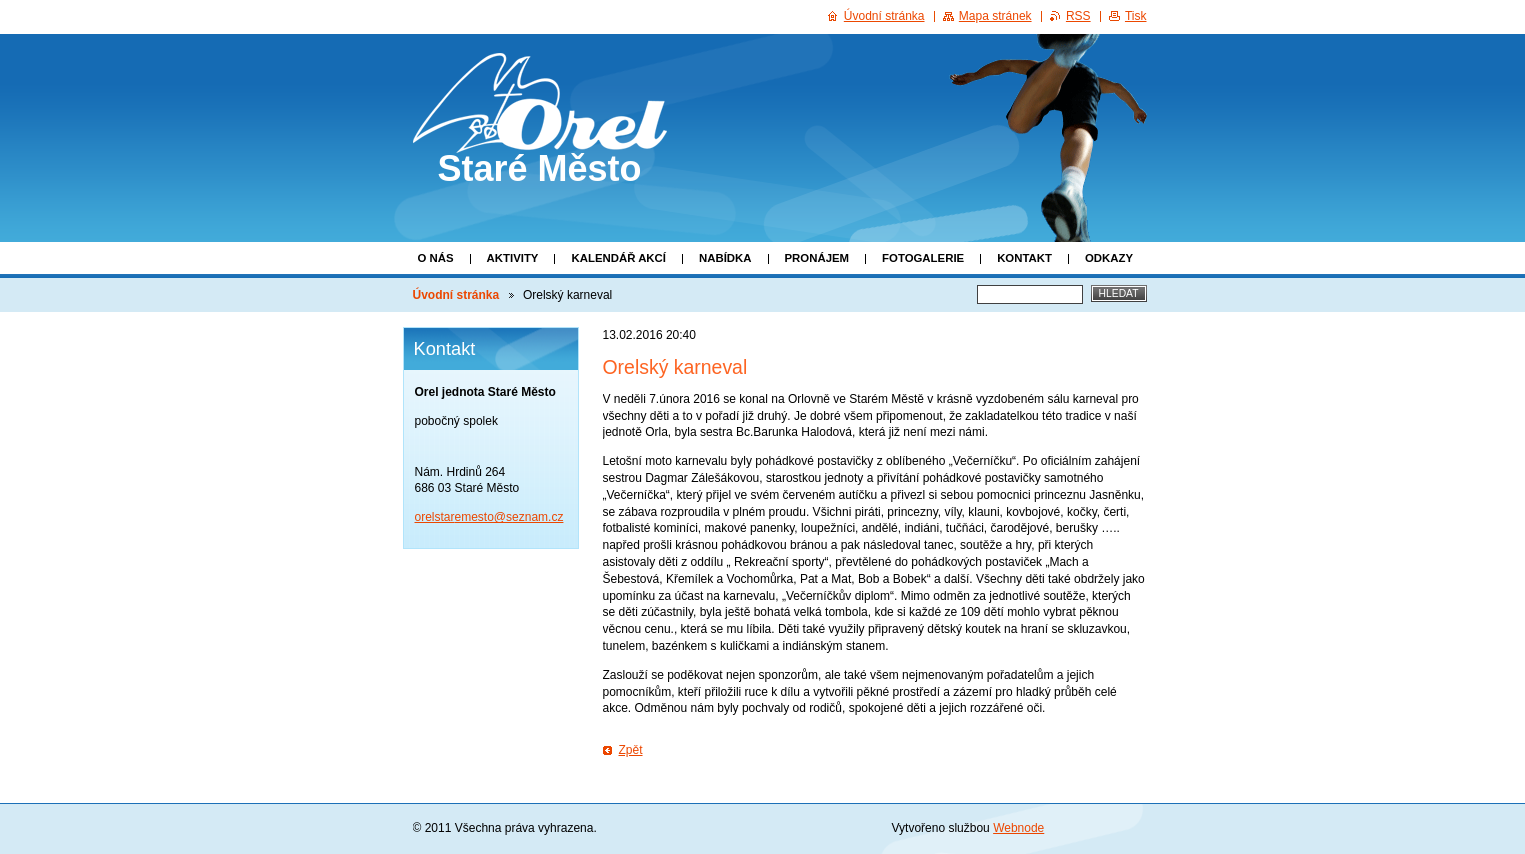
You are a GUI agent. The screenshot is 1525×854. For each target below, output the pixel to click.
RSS (1078, 16)
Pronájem (817, 258)
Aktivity (513, 258)
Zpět (631, 750)
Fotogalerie (923, 258)
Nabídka (725, 258)
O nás (436, 258)
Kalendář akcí (618, 258)
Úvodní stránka (456, 295)
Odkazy (1109, 258)
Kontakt (1024, 258)
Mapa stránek (995, 16)
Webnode (1018, 828)
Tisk (1136, 16)
